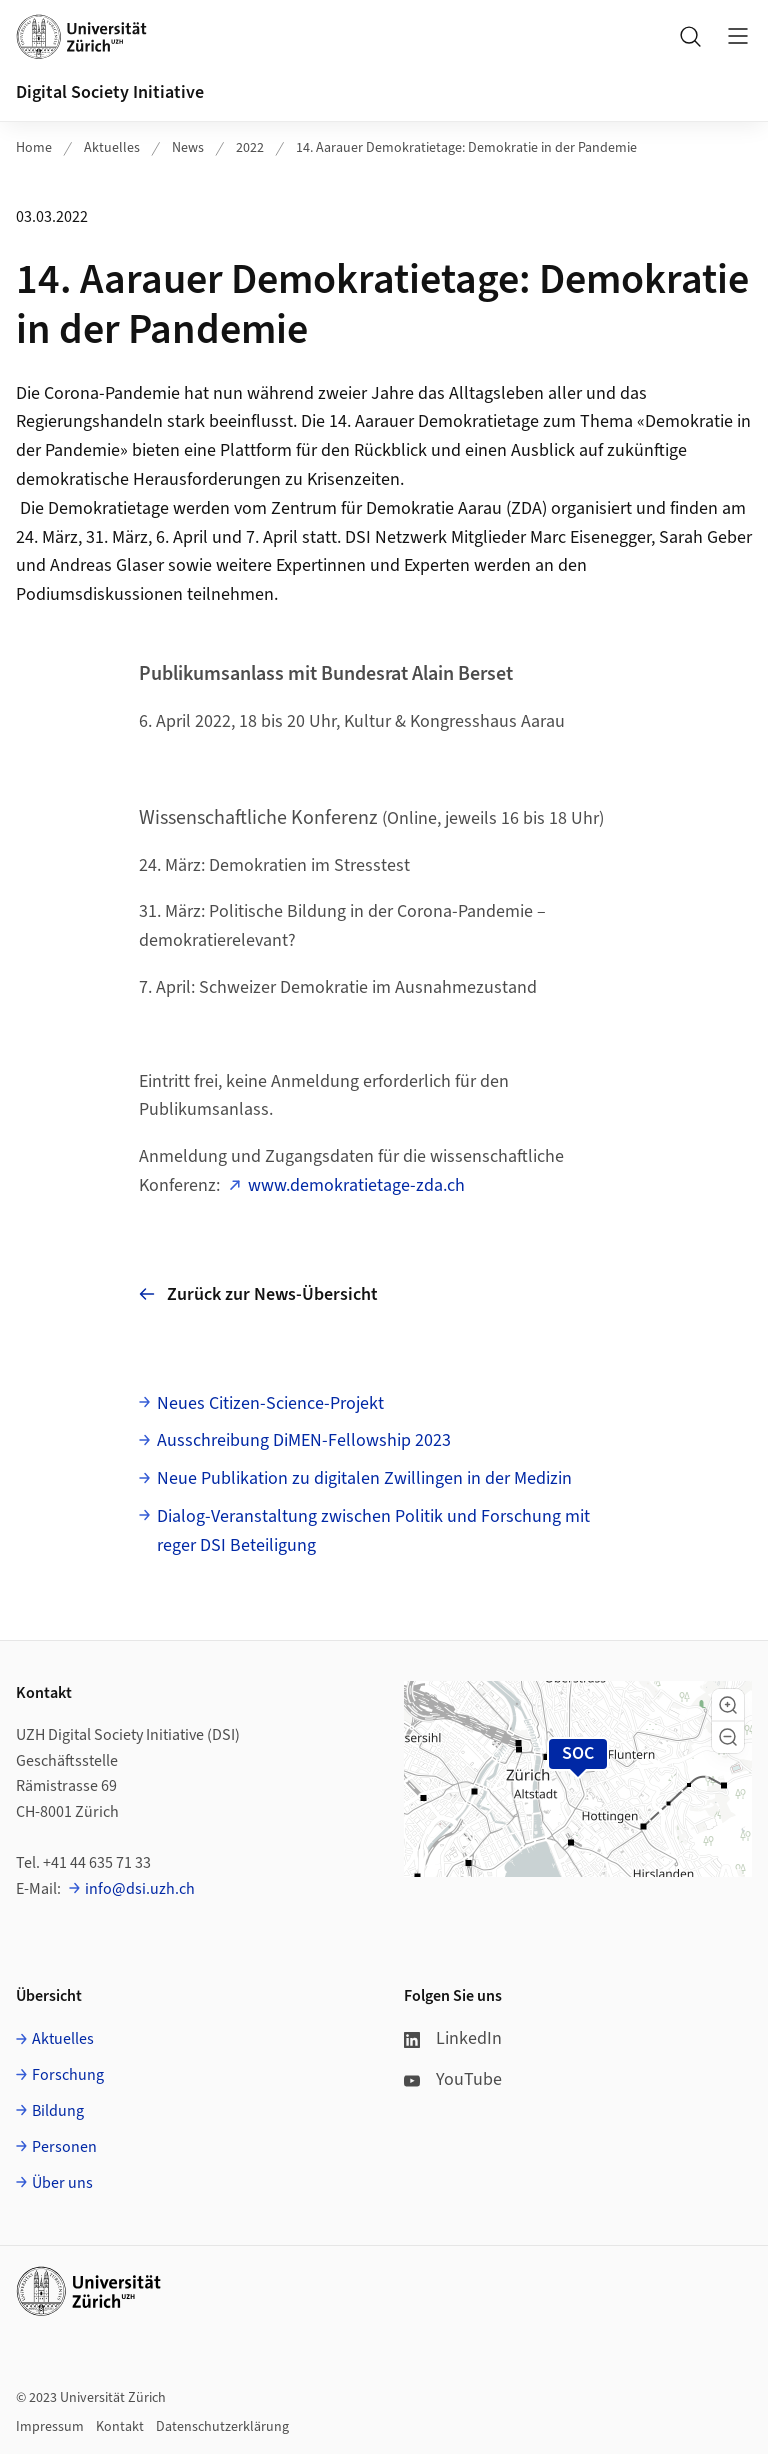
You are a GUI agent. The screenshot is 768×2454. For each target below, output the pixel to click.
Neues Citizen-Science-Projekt (270, 1403)
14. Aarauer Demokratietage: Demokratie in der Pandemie (466, 148)
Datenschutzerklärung (222, 2427)
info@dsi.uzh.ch (140, 1889)
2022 (250, 148)
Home (34, 148)
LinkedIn (453, 2038)
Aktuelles (112, 148)
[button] (728, 1705)
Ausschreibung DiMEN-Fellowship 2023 (304, 1440)
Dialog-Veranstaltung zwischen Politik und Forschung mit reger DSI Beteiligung (373, 1531)
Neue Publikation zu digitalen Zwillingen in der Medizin (364, 1478)
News (188, 148)
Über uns (62, 2183)
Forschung (68, 2075)
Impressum (50, 2427)
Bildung (58, 2111)
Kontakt (120, 2427)
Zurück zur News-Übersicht (258, 1294)
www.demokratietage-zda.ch (356, 1185)
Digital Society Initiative (110, 92)
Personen (64, 2147)
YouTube (453, 2079)
